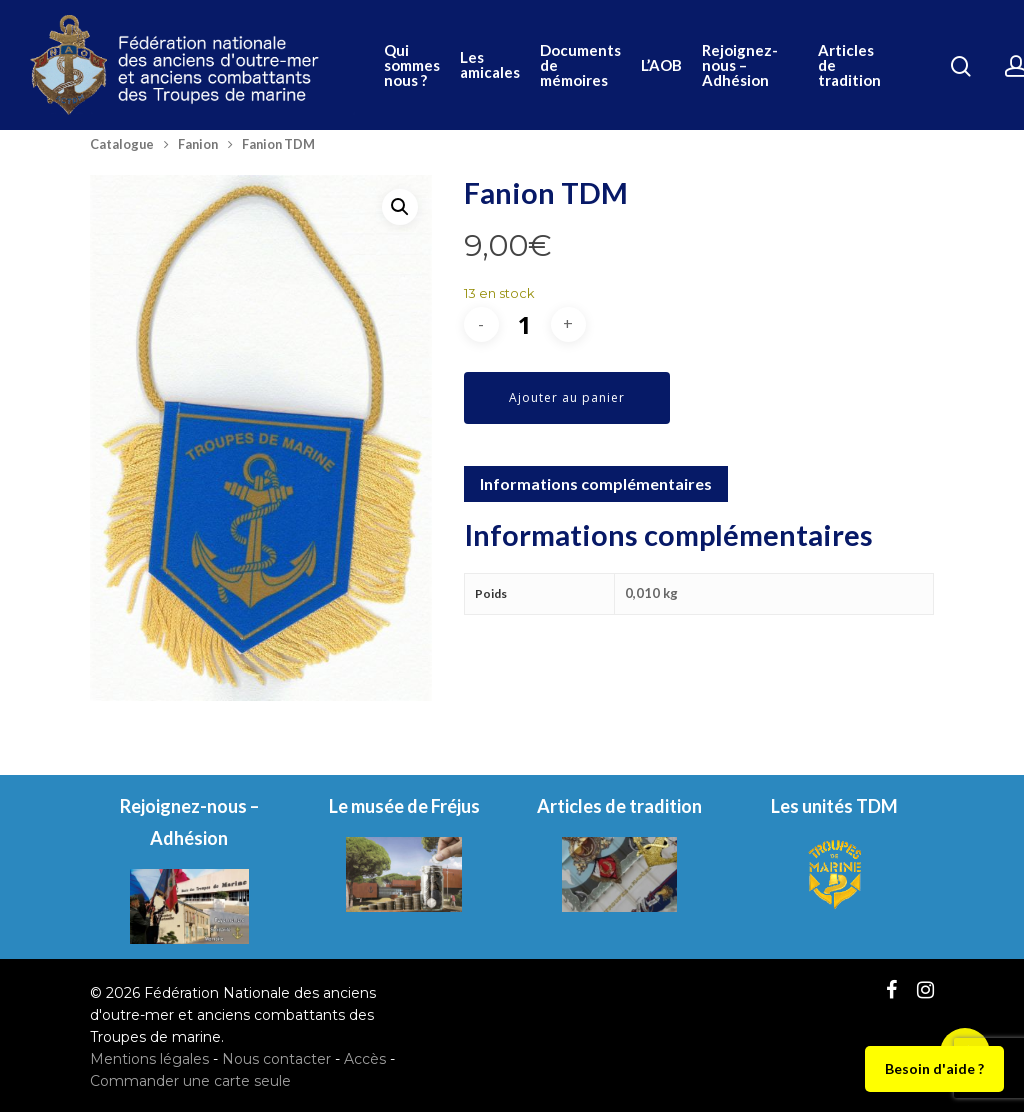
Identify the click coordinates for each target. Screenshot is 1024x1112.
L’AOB (661, 65)
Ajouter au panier (567, 397)
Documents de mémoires (580, 65)
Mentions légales (149, 1059)
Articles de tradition (849, 65)
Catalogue (122, 144)
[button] (400, 207)
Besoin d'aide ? (934, 1068)
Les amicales (490, 65)
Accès (365, 1059)
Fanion (198, 144)
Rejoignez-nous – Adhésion (740, 65)
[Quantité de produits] (525, 324)
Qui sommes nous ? (412, 65)
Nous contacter (276, 1059)
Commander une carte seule (190, 1081)
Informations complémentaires (596, 483)
